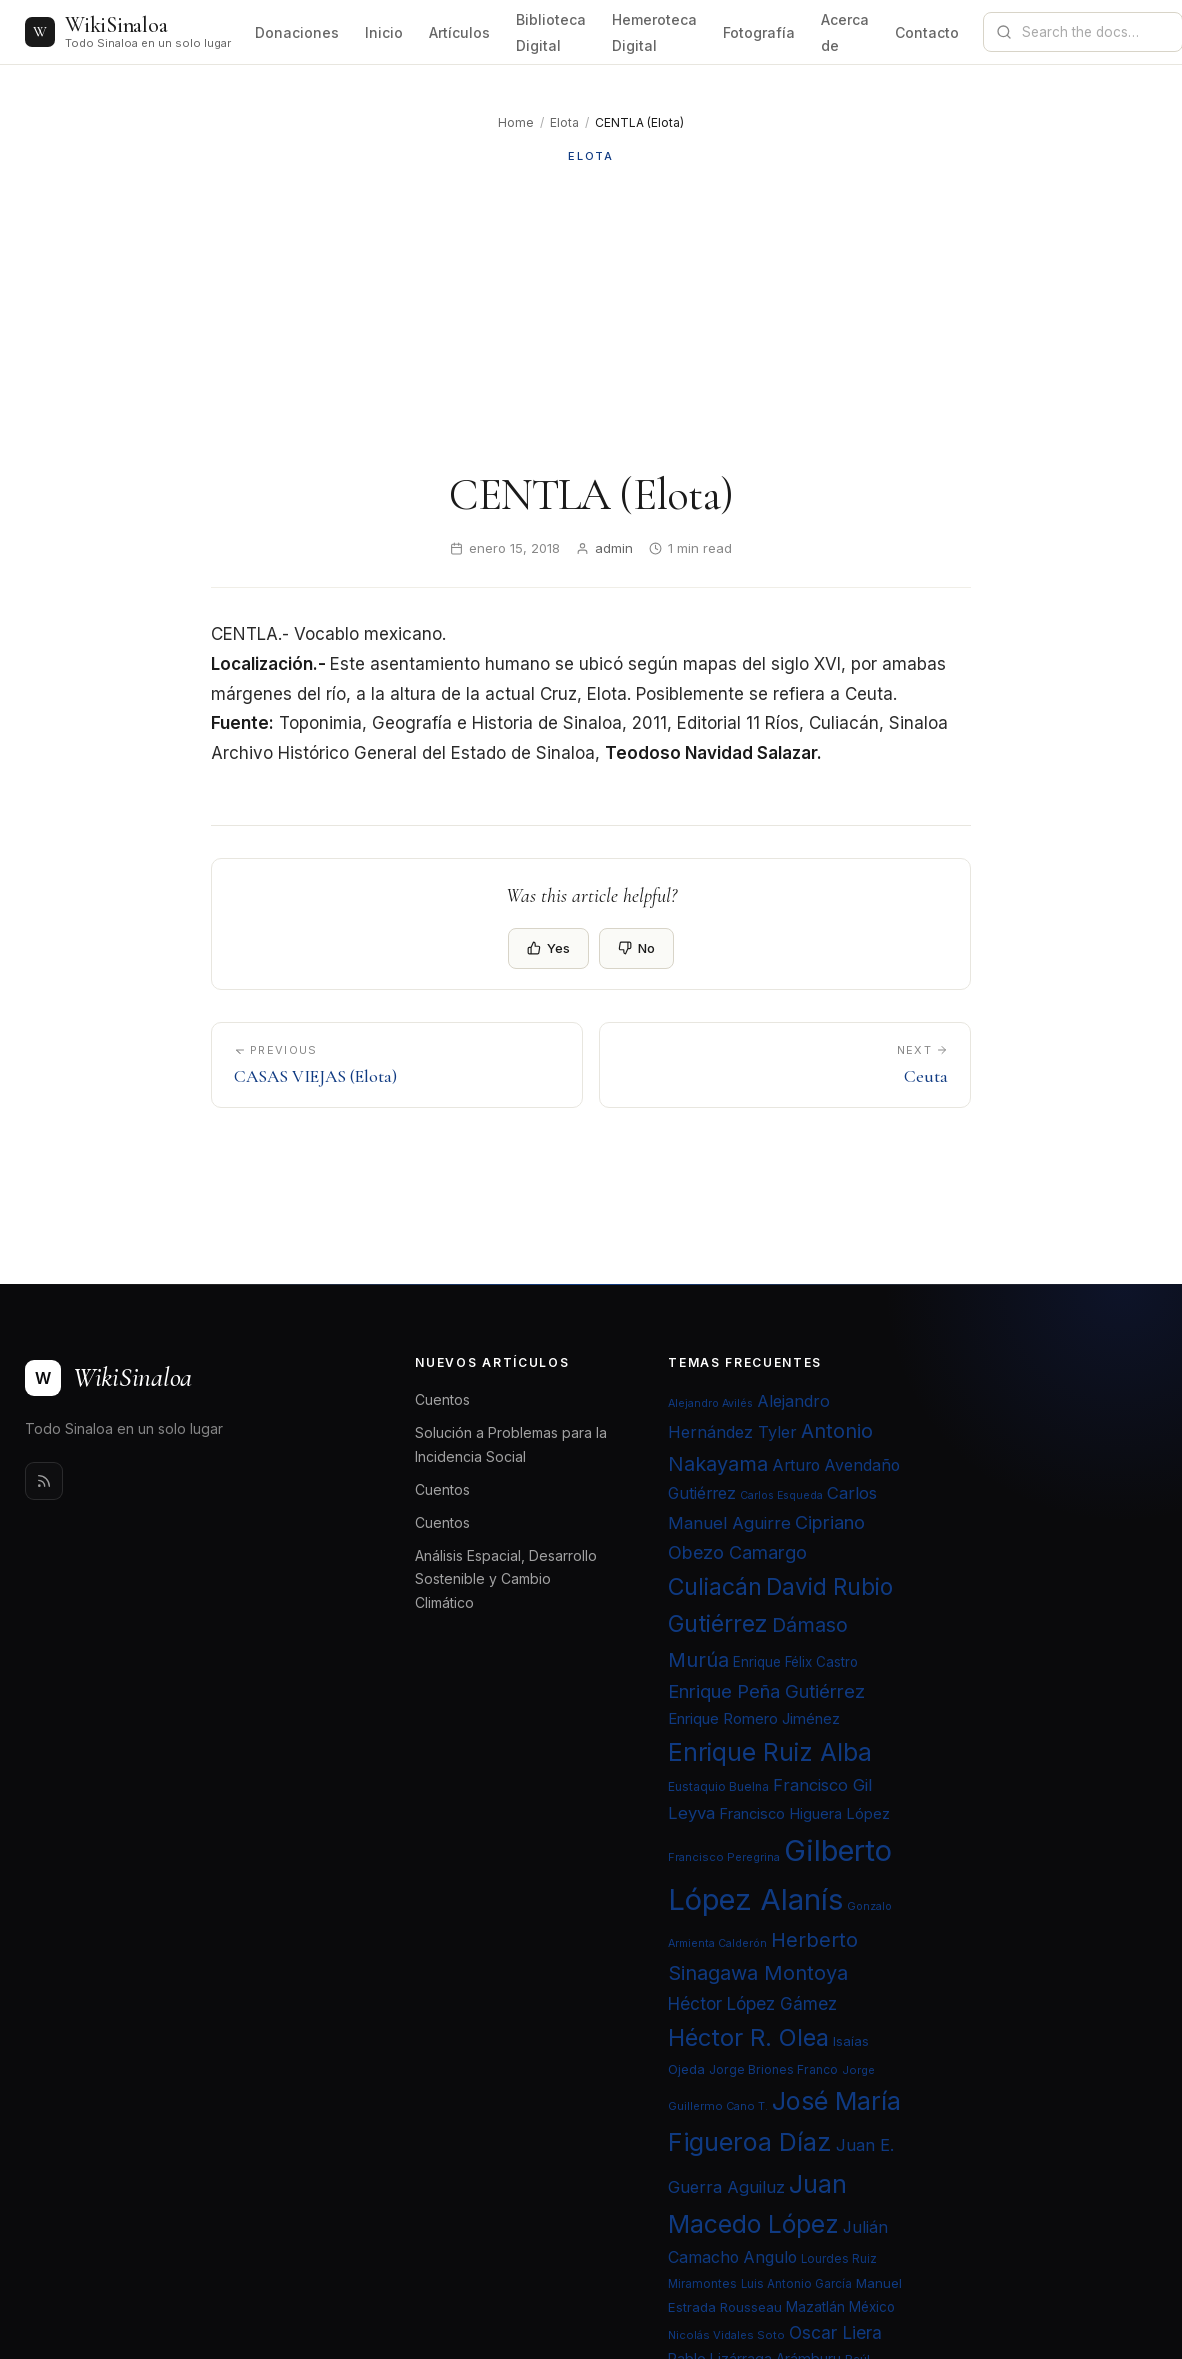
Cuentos (442, 1399)
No (636, 948)
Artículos (459, 32)
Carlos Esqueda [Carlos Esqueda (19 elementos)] (781, 1495)
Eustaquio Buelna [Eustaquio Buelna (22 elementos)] (718, 1786)
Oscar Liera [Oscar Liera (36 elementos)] (835, 2332)
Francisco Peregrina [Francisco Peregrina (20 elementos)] (724, 1857)
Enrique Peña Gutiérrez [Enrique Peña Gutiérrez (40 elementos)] (766, 1691)
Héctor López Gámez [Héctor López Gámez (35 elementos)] (752, 2003)
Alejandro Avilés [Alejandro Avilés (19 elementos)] (710, 1403)
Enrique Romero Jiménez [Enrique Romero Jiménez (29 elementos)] (754, 1718)
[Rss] (44, 1481)
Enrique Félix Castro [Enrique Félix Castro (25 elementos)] (795, 1662)
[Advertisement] (591, 317)
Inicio (384, 32)
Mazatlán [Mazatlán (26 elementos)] (815, 2307)
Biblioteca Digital (551, 32)
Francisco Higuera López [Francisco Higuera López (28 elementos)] (804, 1814)
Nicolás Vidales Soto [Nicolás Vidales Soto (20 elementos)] (726, 2335)
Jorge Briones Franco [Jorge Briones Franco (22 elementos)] (773, 2069)
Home (516, 122)
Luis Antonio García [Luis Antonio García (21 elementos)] (796, 2284)
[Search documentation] (1095, 32)
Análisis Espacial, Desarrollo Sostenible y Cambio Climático (506, 1578)
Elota (564, 122)
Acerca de (845, 32)
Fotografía (759, 32)
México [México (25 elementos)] (872, 2307)
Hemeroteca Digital (654, 32)
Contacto (927, 32)
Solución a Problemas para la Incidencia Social (511, 1444)
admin (614, 548)
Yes (548, 948)
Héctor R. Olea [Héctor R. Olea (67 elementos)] (748, 2037)
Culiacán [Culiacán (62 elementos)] (715, 1587)
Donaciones (297, 32)
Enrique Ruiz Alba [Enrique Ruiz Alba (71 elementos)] (770, 1752)
